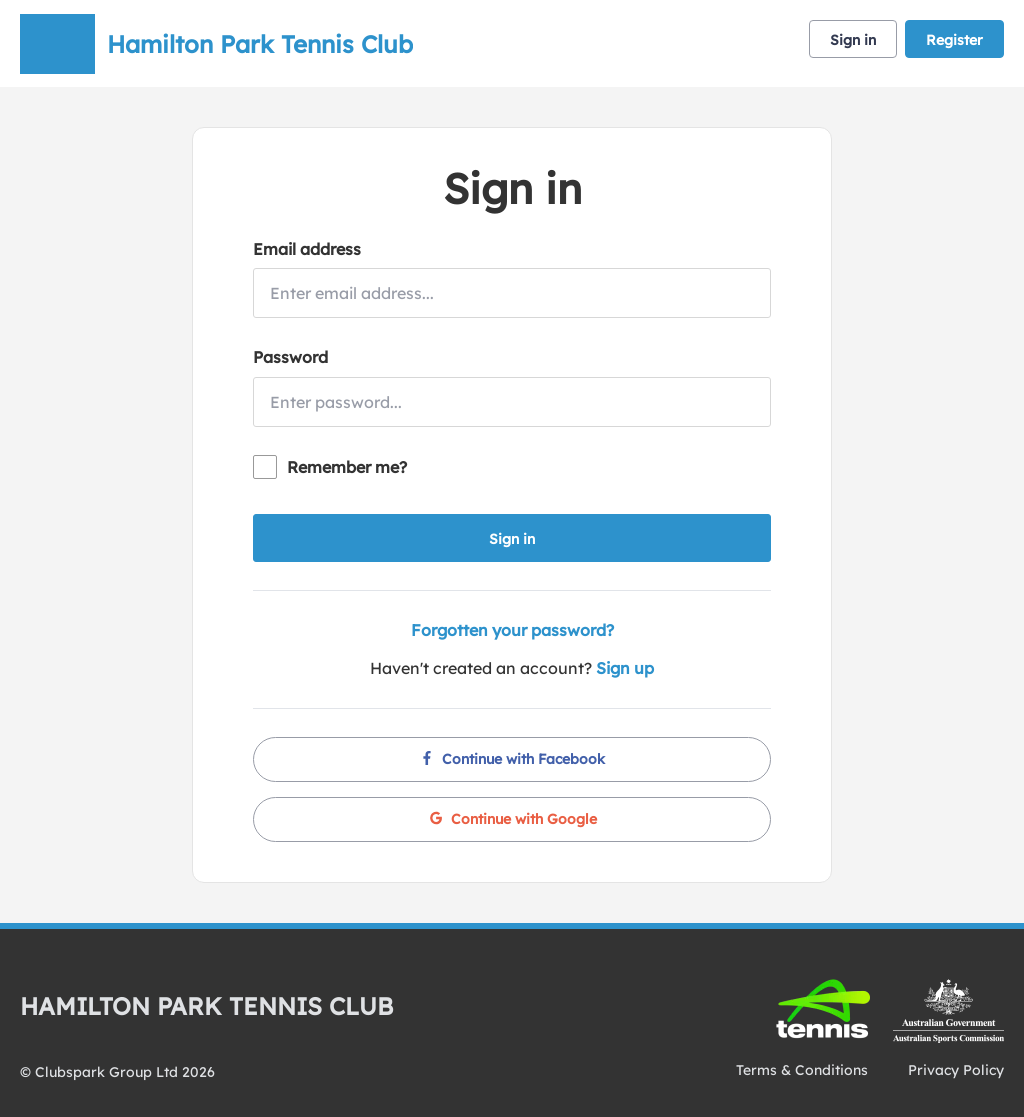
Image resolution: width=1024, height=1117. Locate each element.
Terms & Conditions (802, 1070)
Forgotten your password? (512, 630)
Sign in (853, 40)
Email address (307, 249)
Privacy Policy (956, 1070)
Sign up (625, 668)
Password (290, 357)
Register (954, 40)
